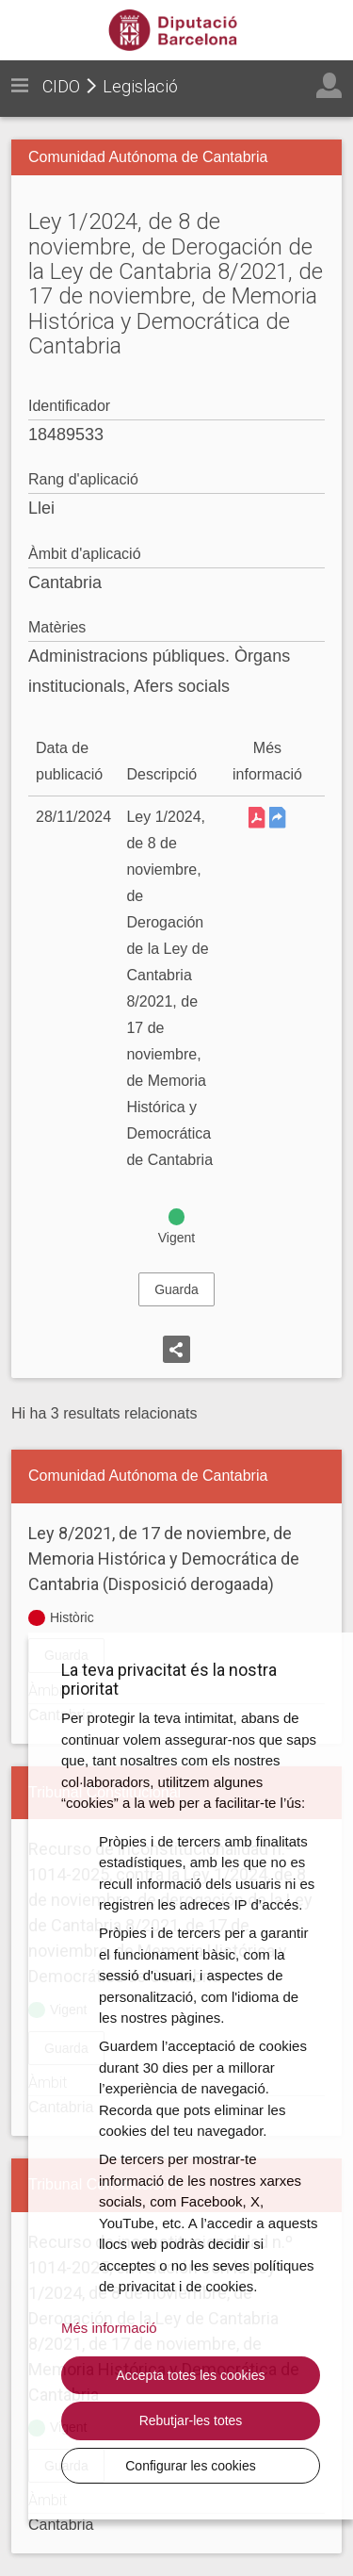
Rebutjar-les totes (191, 2420)
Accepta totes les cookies (191, 2375)
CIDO (61, 86)
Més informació (109, 2328)
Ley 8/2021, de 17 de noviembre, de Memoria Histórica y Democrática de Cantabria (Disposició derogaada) (163, 1558)
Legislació (140, 86)
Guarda (176, 1289)
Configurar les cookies (190, 2465)
